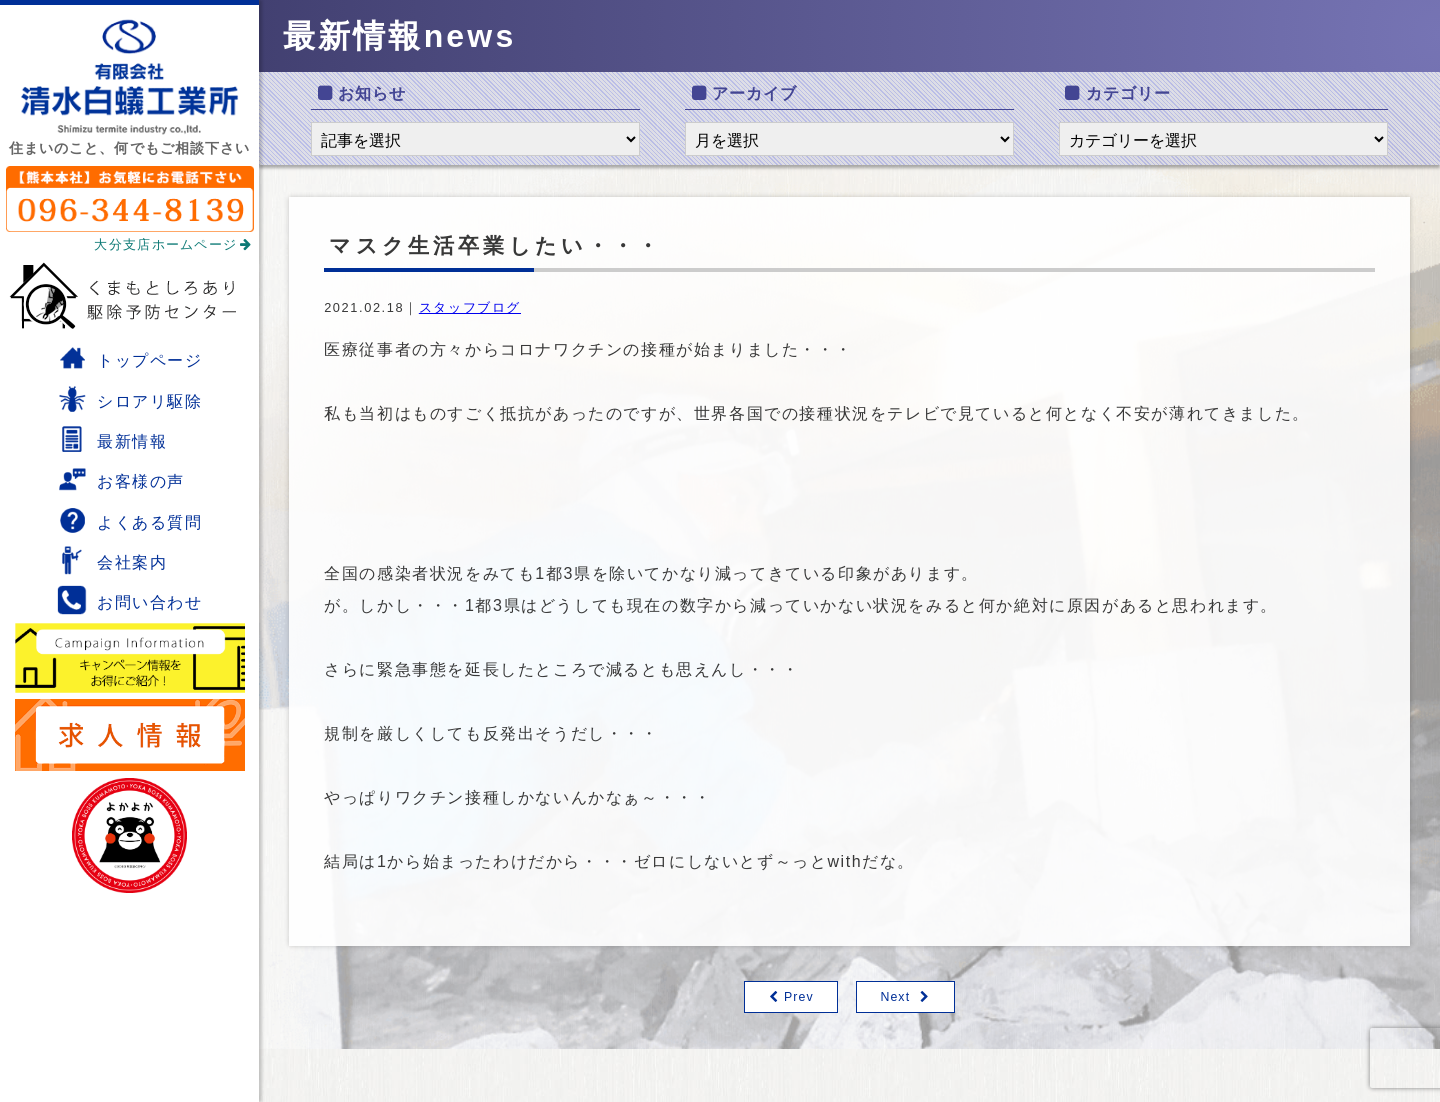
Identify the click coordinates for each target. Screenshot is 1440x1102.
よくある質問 (130, 520)
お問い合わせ (130, 600)
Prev (798, 997)
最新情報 (112, 439)
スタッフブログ (470, 307)
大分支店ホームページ (173, 244)
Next (895, 997)
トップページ (130, 358)
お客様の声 (121, 479)
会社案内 (112, 560)
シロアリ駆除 (130, 399)
